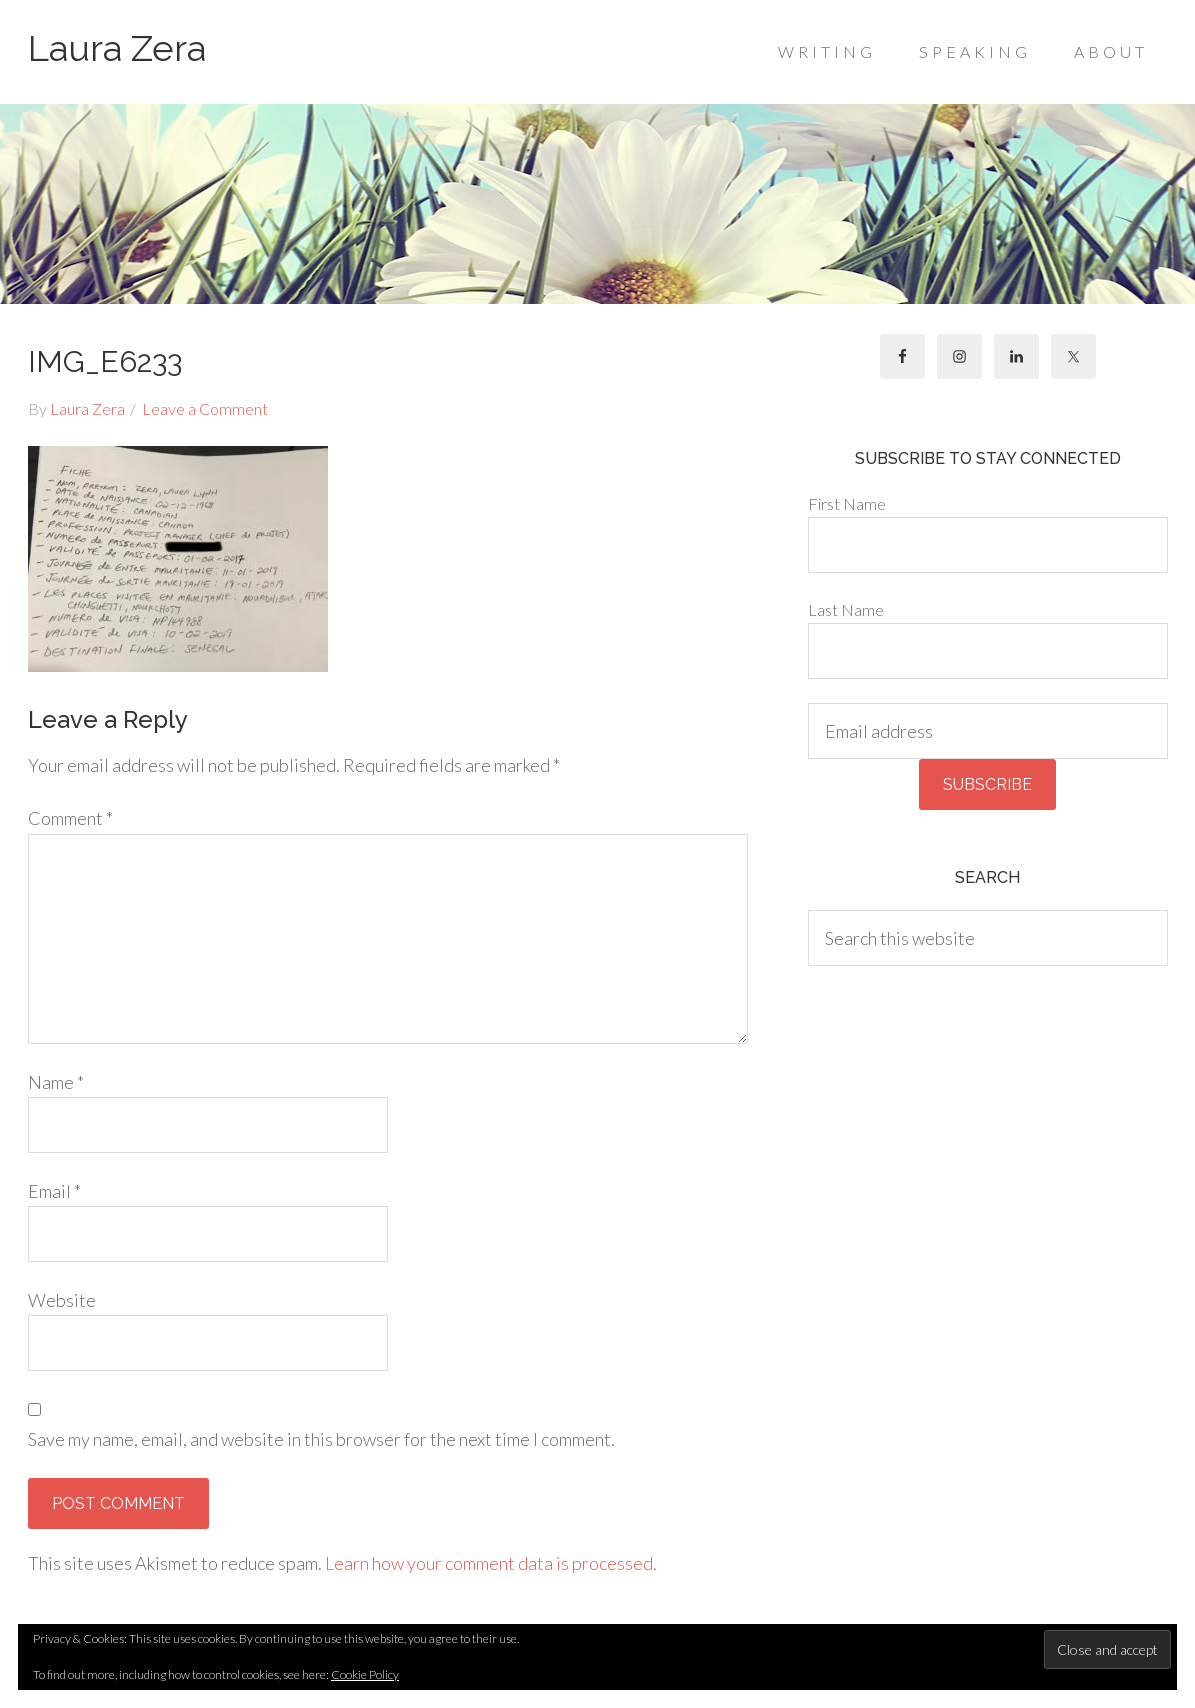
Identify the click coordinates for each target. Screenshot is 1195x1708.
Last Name (846, 609)
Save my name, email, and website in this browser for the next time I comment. (321, 1439)
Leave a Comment (205, 408)
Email (54, 1191)
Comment (70, 818)
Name (56, 1082)
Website (62, 1300)
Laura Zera (117, 48)
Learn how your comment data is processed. (491, 1563)
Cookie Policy (365, 1674)
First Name (847, 503)
